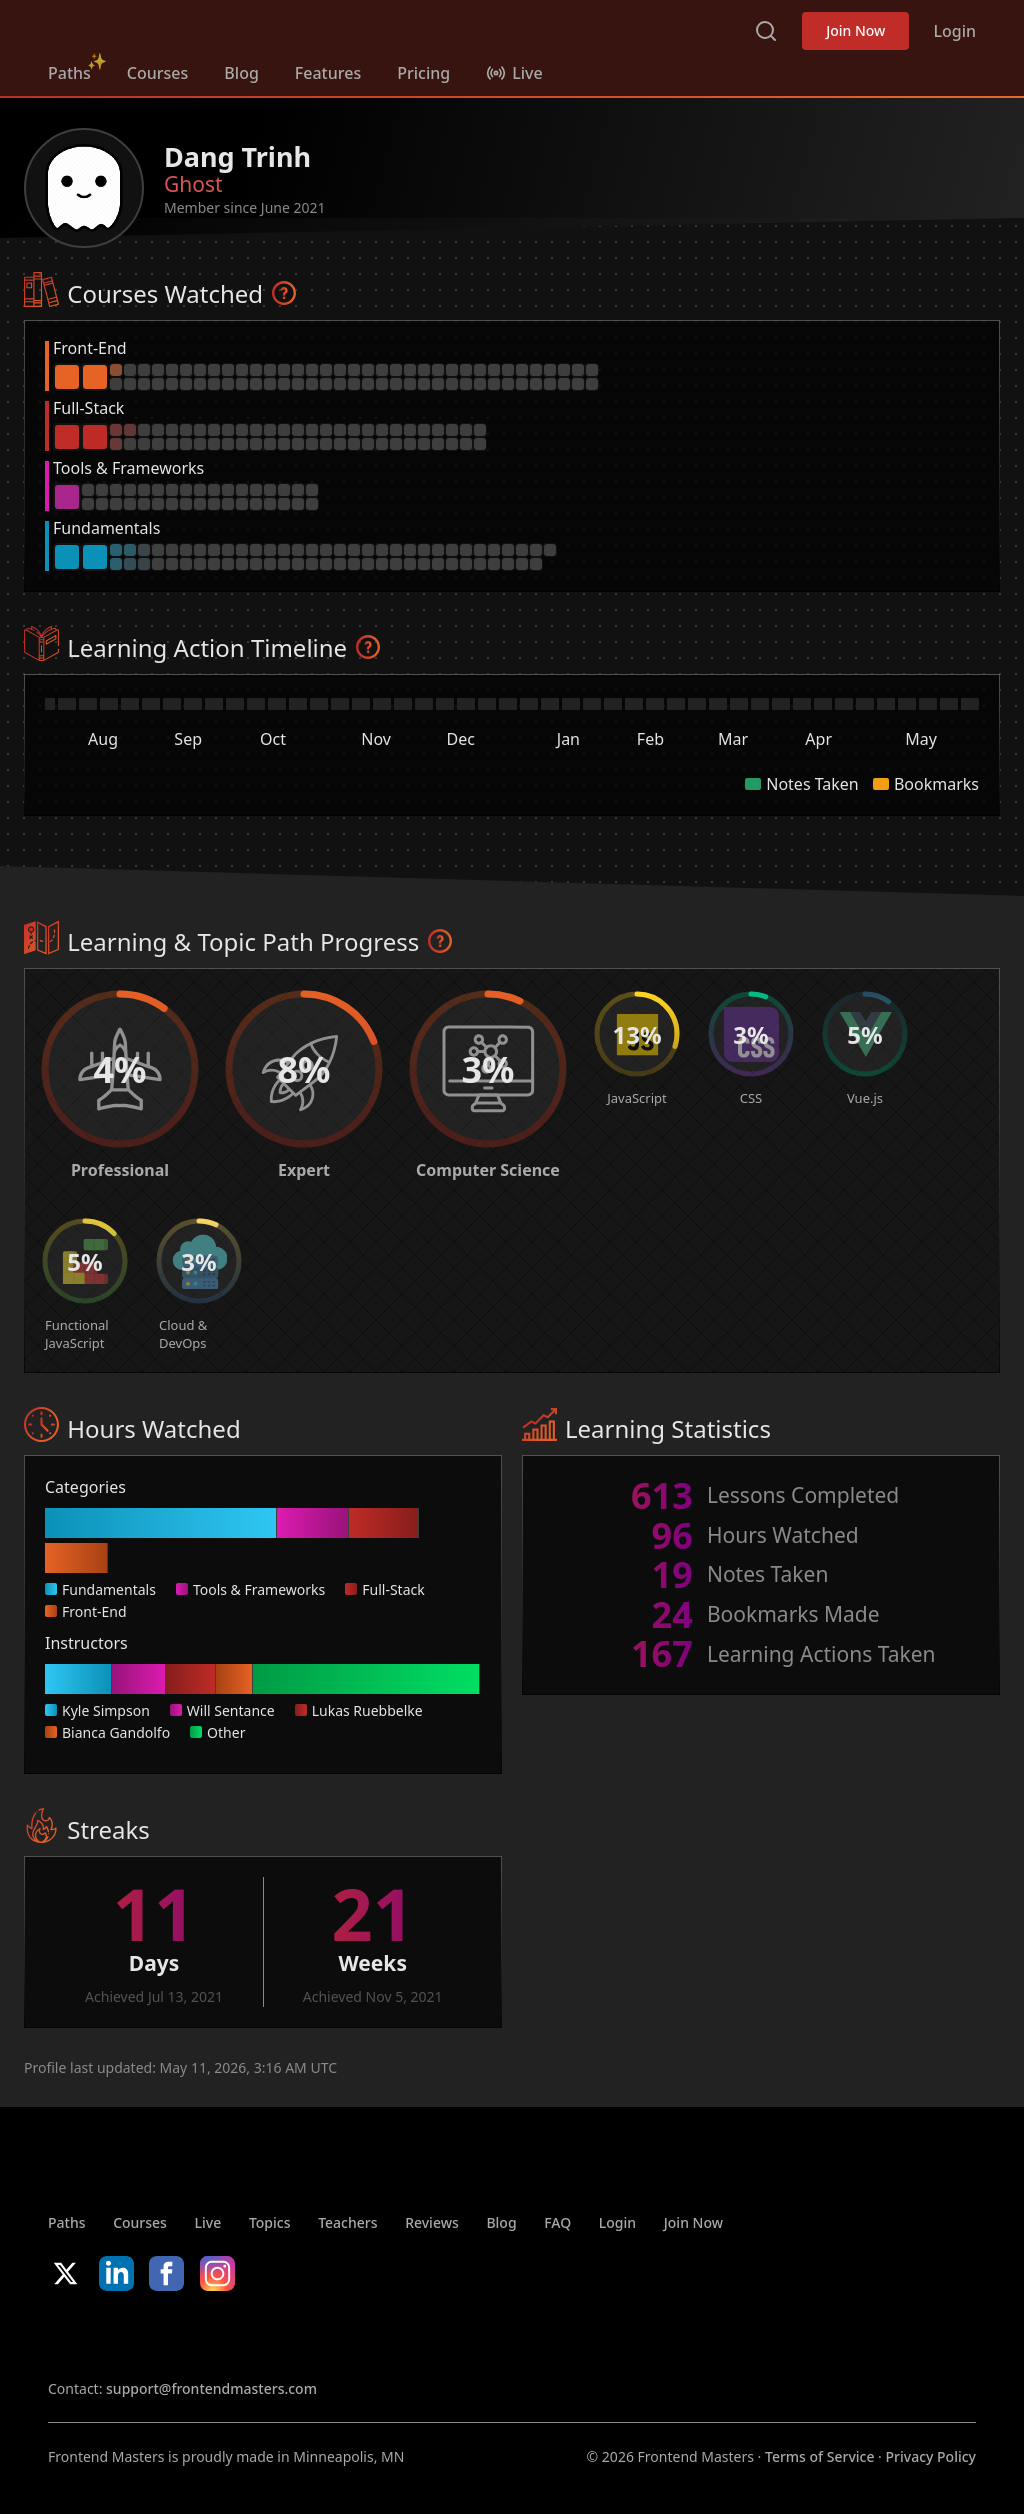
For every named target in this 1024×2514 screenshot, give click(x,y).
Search (766, 31)
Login (954, 31)
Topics (270, 2222)
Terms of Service (819, 2456)
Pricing (423, 73)
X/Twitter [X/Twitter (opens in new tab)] (65, 2273)
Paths (69, 73)
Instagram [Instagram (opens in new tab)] (217, 2273)
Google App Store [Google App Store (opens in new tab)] (251, 2335)
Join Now (855, 30)
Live (208, 2222)
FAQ (557, 2222)
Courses (157, 73)
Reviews (432, 2222)
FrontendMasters (153, 27)
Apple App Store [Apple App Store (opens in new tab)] (108, 2335)
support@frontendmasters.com (211, 2388)
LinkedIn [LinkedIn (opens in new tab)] (116, 2273)
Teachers (347, 2222)
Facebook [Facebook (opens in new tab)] (166, 2273)
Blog (241, 73)
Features (328, 73)
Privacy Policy (931, 2456)
